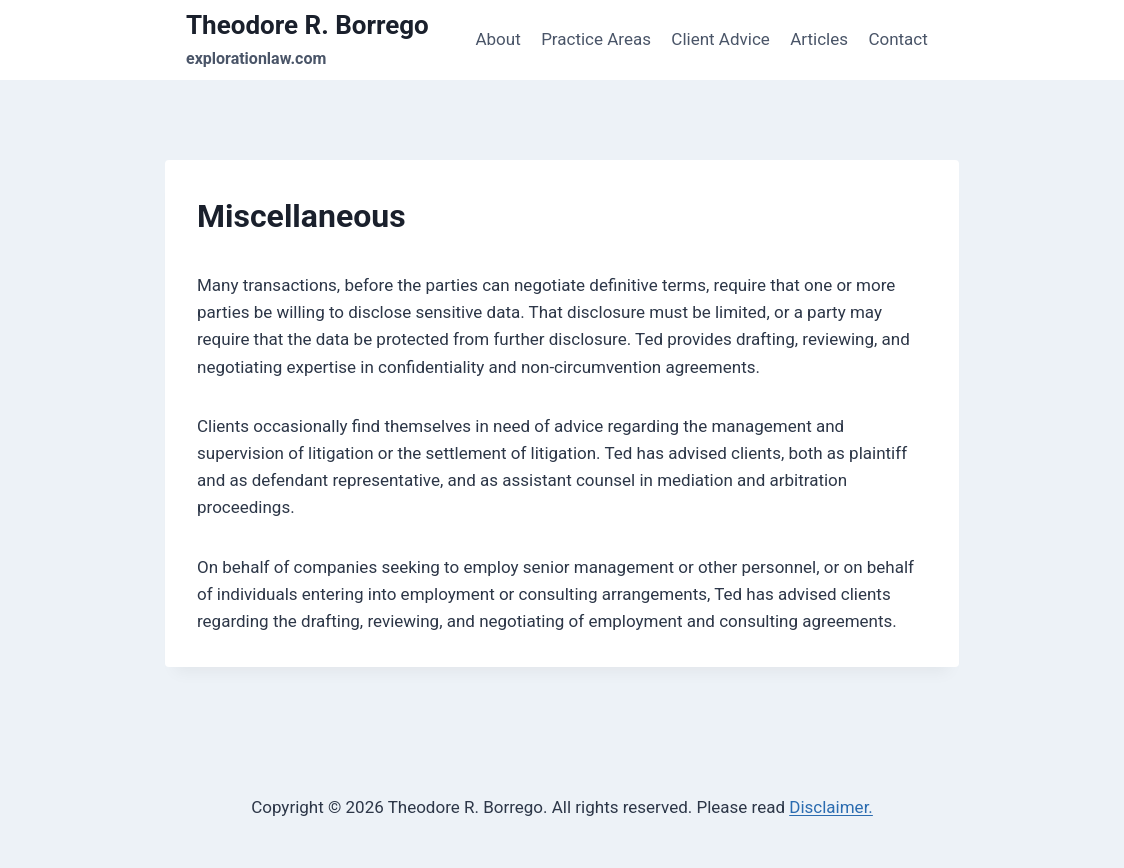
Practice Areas (596, 39)
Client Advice (720, 39)
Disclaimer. (831, 807)
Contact (897, 39)
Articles (819, 39)
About (497, 39)
